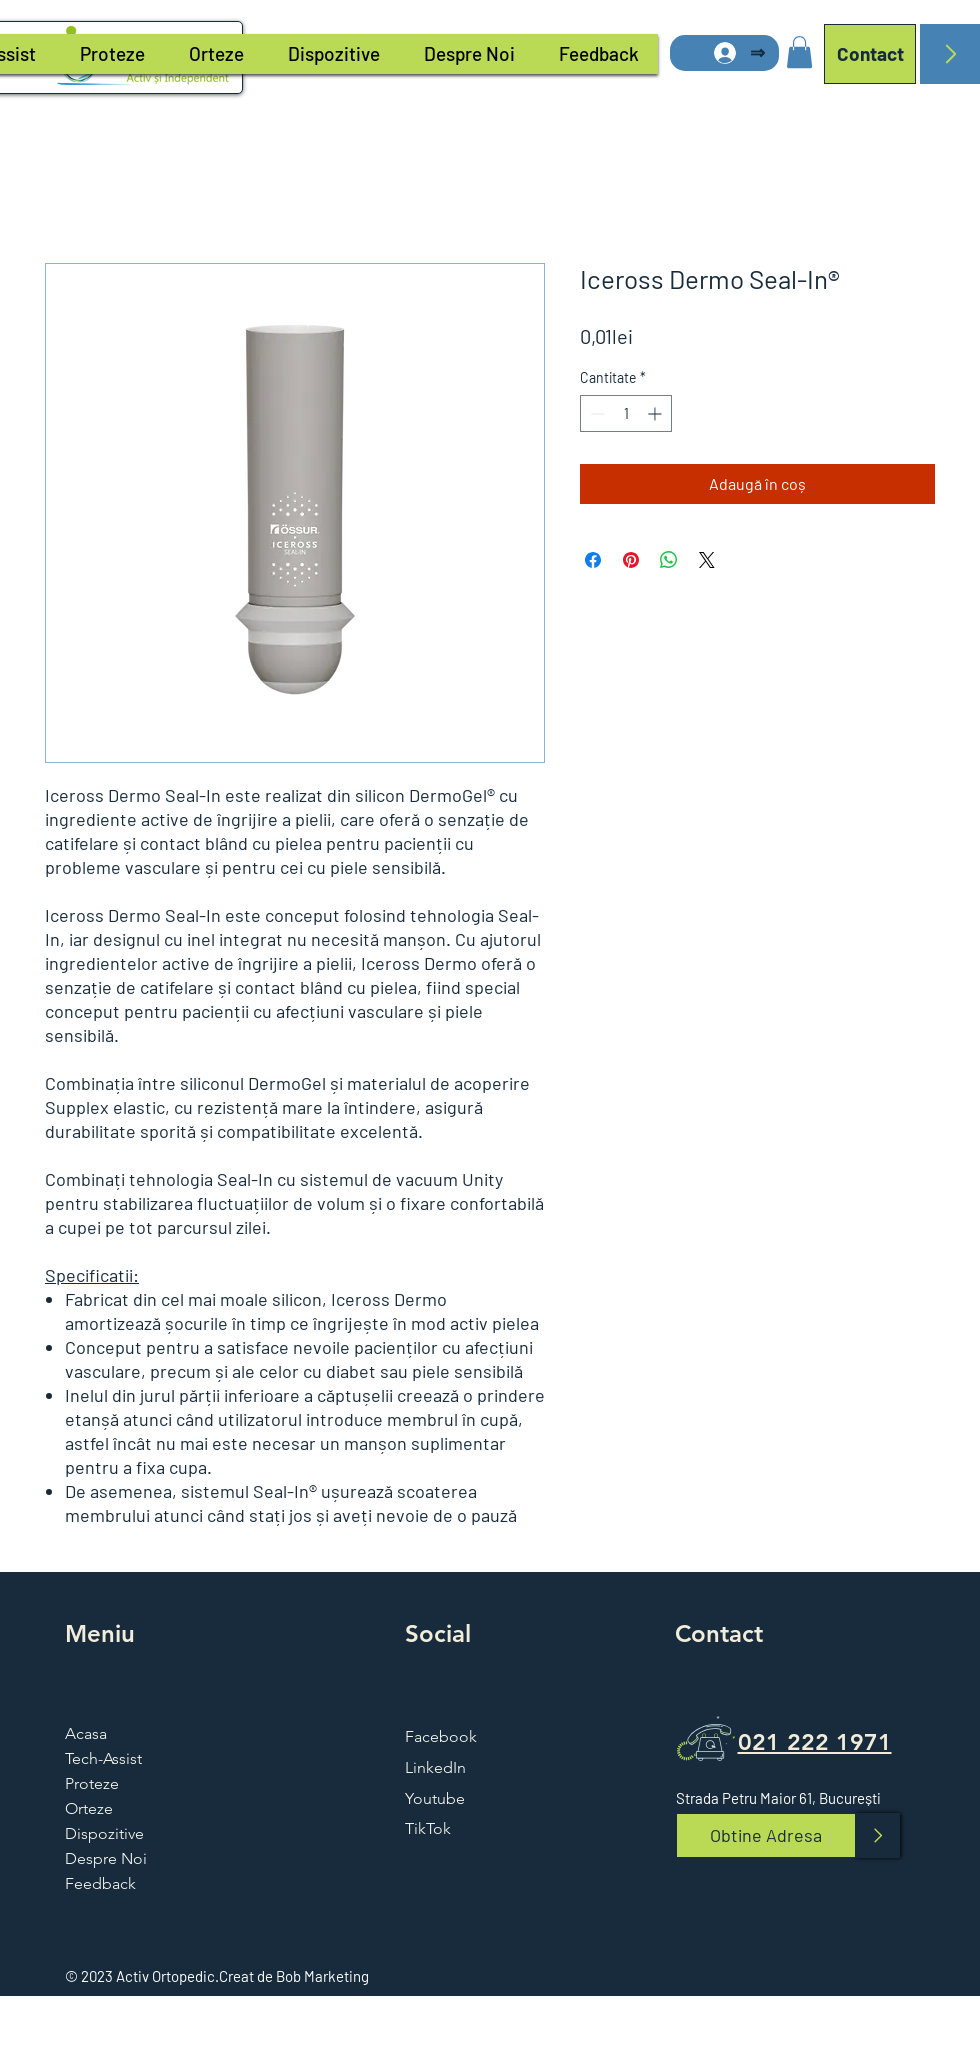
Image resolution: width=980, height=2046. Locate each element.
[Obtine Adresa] (766, 1835)
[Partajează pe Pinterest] (631, 560)
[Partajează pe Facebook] (593, 560)
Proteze (92, 1783)
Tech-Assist (103, 1758)
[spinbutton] (626, 413)
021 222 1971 (815, 1742)
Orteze (89, 1808)
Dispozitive (104, 1833)
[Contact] (870, 54)
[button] (799, 52)
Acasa (86, 1733)
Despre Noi (106, 1858)
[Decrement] (595, 413)
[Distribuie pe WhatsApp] (669, 560)
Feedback (100, 1883)
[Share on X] (707, 560)
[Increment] (656, 413)
